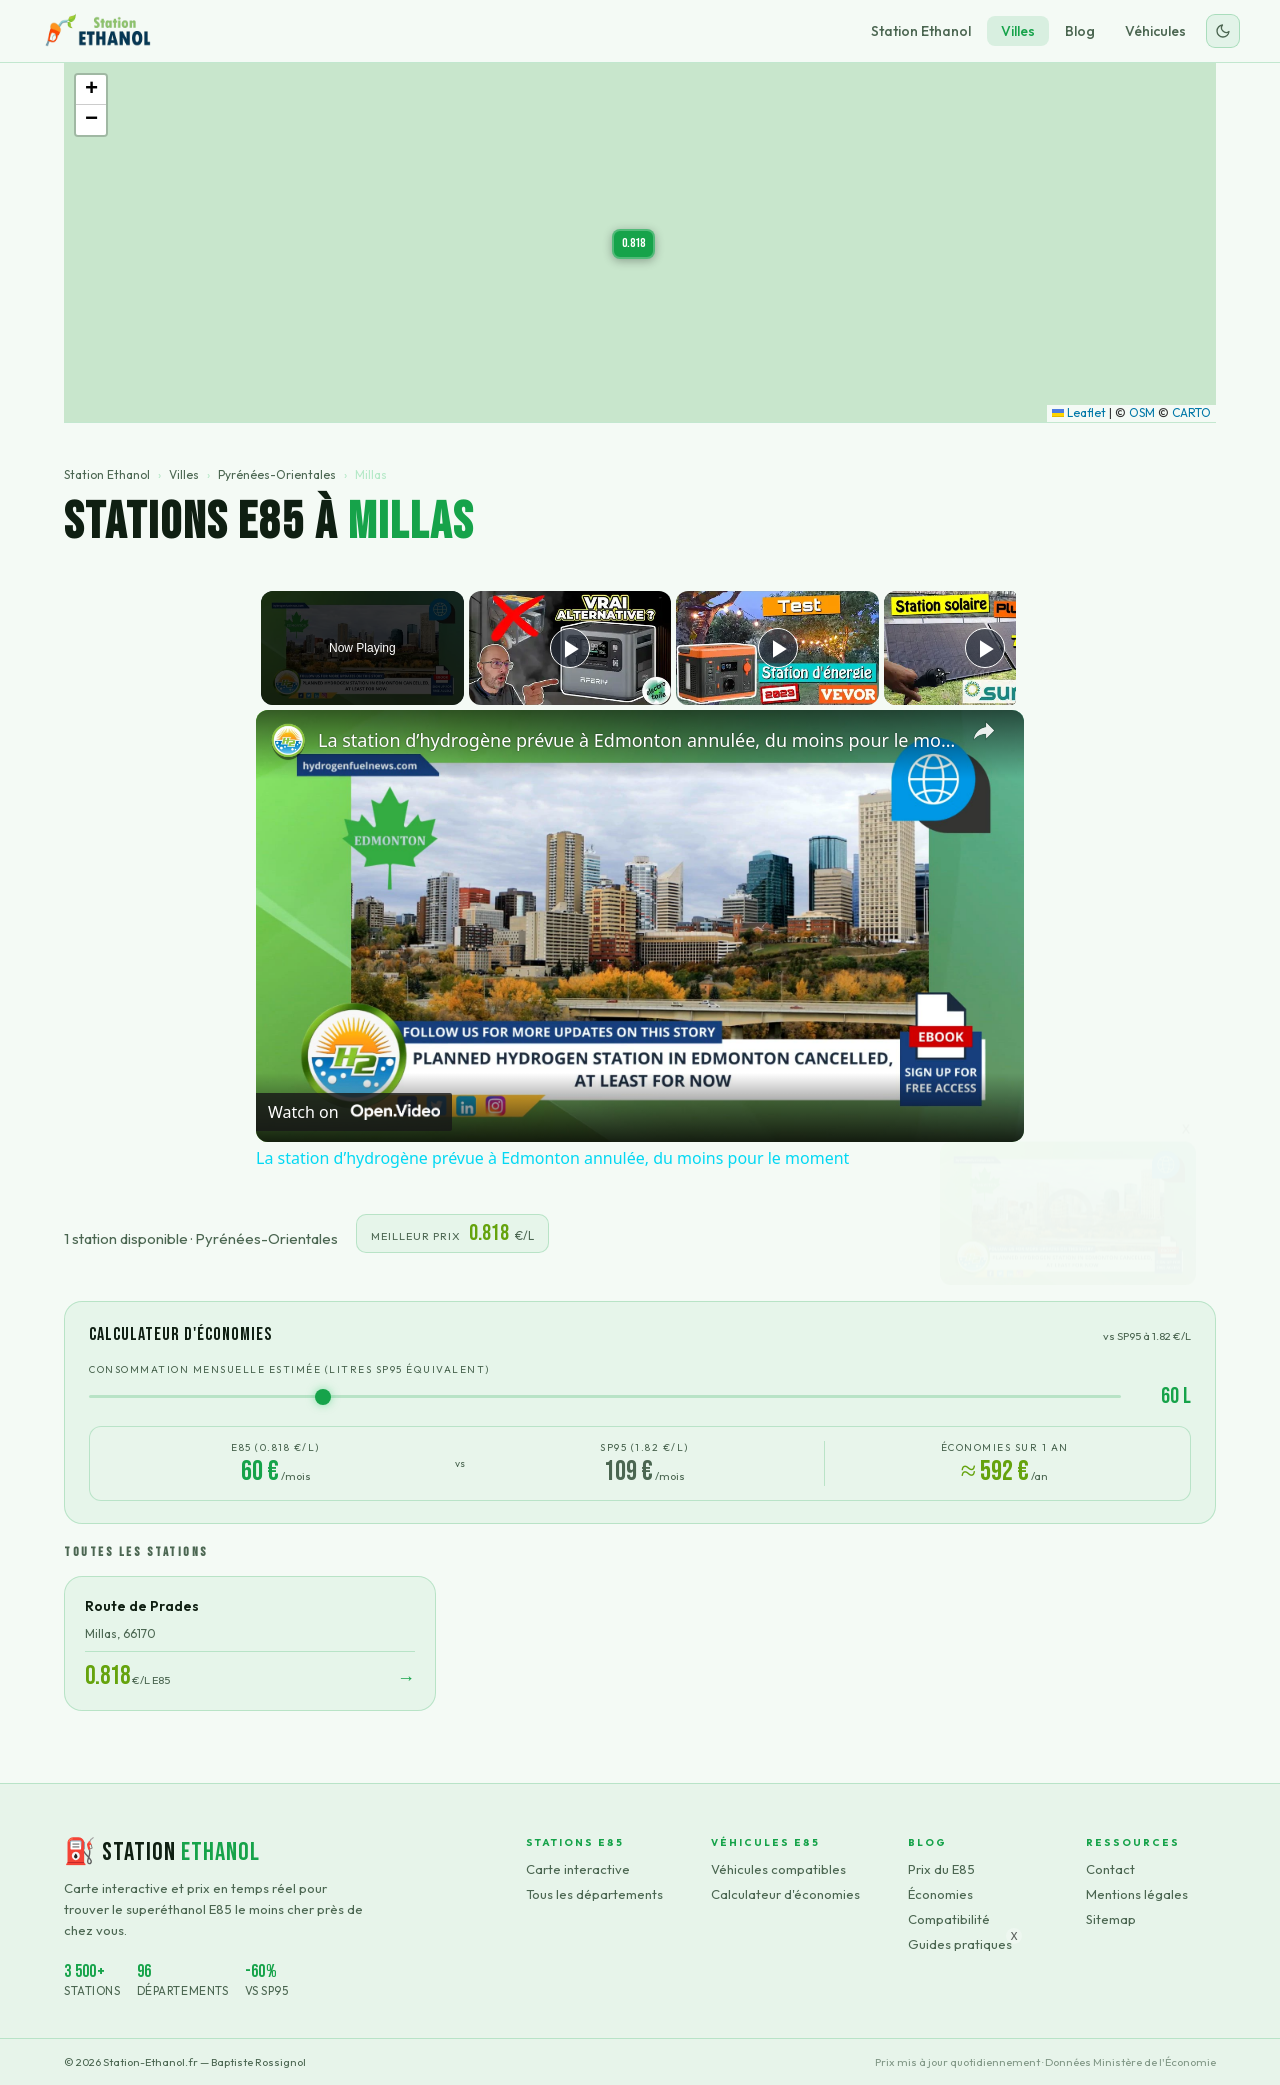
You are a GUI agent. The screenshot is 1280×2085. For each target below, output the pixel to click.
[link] (288, 742)
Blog (1080, 31)
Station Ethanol (921, 31)
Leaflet (1079, 412)
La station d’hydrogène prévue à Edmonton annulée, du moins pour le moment (637, 740)
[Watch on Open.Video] (354, 1112)
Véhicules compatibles (778, 1869)
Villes (1018, 31)
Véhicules (1155, 31)
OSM (1142, 412)
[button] (633, 244)
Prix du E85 (941, 1869)
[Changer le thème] (1223, 31)
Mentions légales (1137, 1894)
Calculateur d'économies (785, 1894)
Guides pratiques (960, 1944)
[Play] (773, 648)
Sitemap (1111, 1919)
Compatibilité (949, 1919)
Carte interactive (578, 1869)
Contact (1110, 1869)
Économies (940, 1894)
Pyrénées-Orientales (277, 474)
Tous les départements (594, 1894)
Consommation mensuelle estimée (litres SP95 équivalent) (289, 1369)
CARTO (1191, 412)
